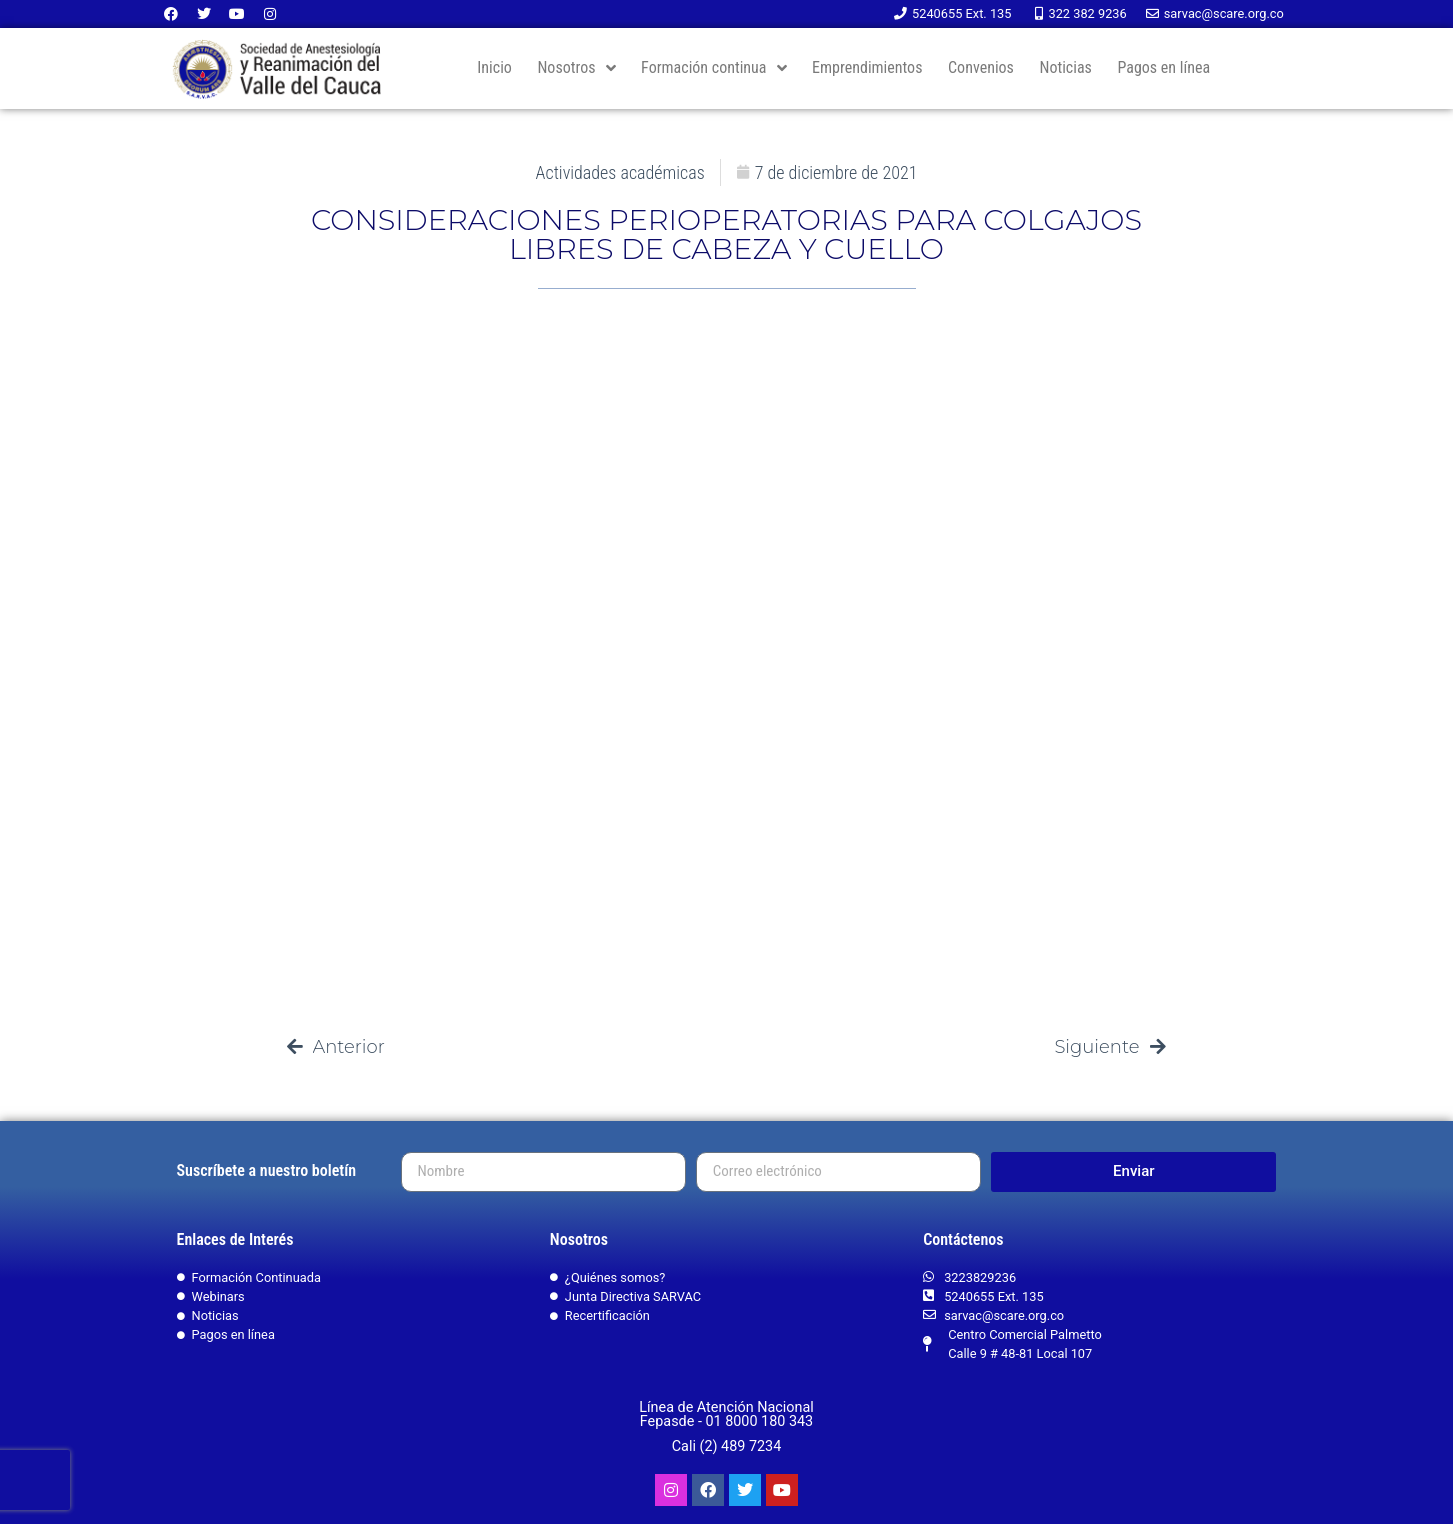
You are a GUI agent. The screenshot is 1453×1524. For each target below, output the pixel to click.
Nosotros (576, 68)
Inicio (494, 67)
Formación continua (713, 68)
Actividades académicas (620, 172)
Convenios (981, 67)
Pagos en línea (1163, 67)
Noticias (1065, 67)
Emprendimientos (867, 67)
